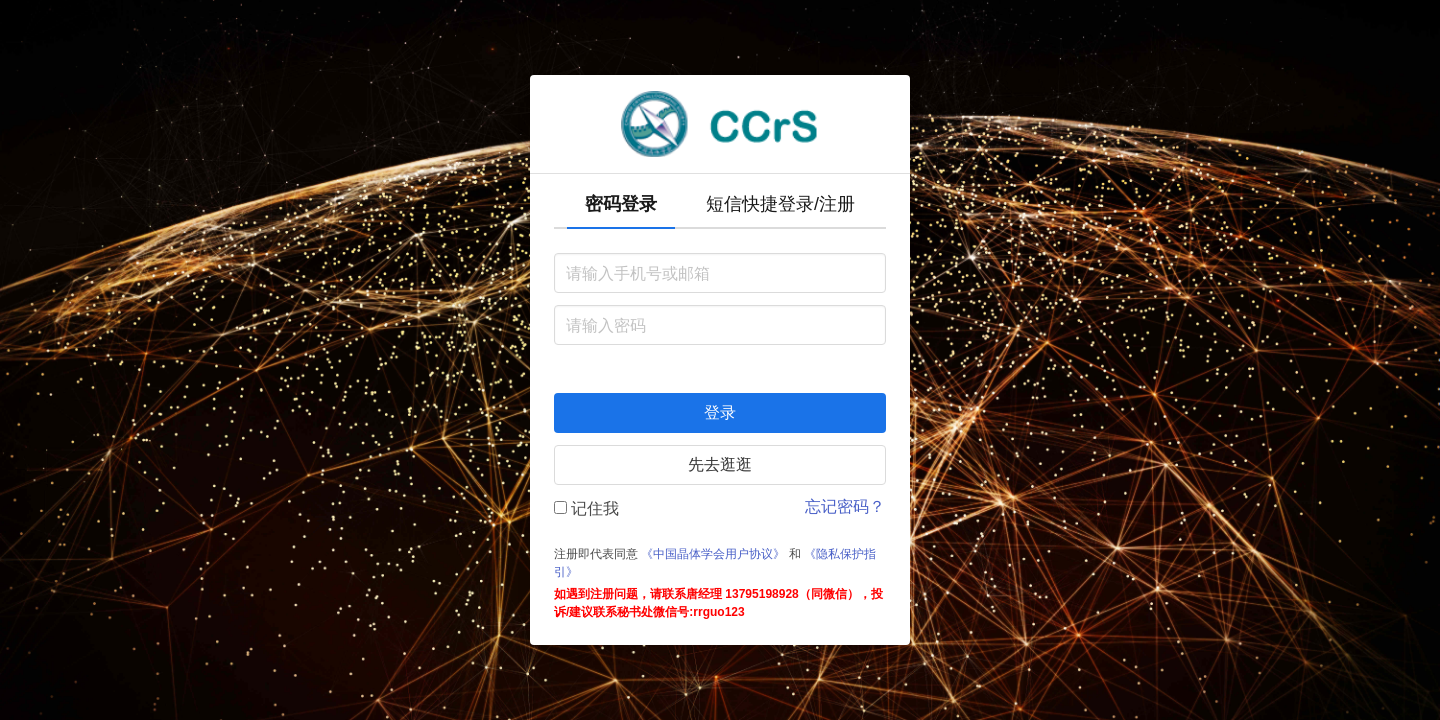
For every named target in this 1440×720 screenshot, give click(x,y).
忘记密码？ (845, 506)
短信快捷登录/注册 (780, 204)
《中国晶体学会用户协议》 (713, 554)
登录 (720, 412)
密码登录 (621, 204)
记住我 (586, 508)
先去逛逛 (720, 464)
